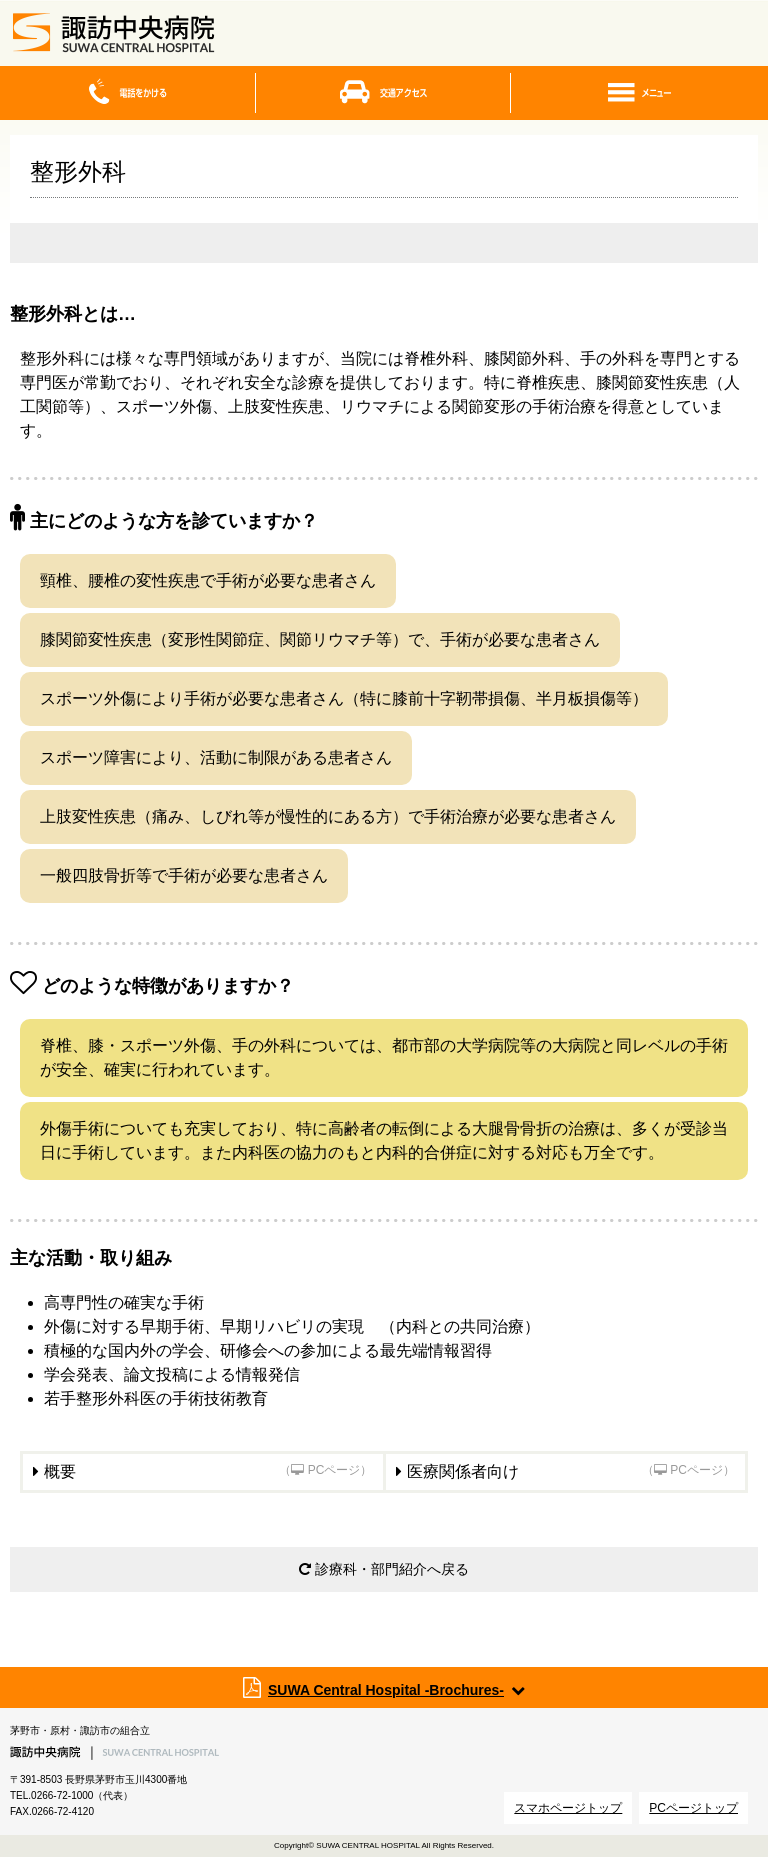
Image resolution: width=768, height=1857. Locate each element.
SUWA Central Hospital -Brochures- (386, 1690)
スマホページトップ (568, 1808)
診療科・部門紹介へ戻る (384, 1569)
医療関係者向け (571, 1471)
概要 (208, 1471)
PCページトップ (693, 1808)
